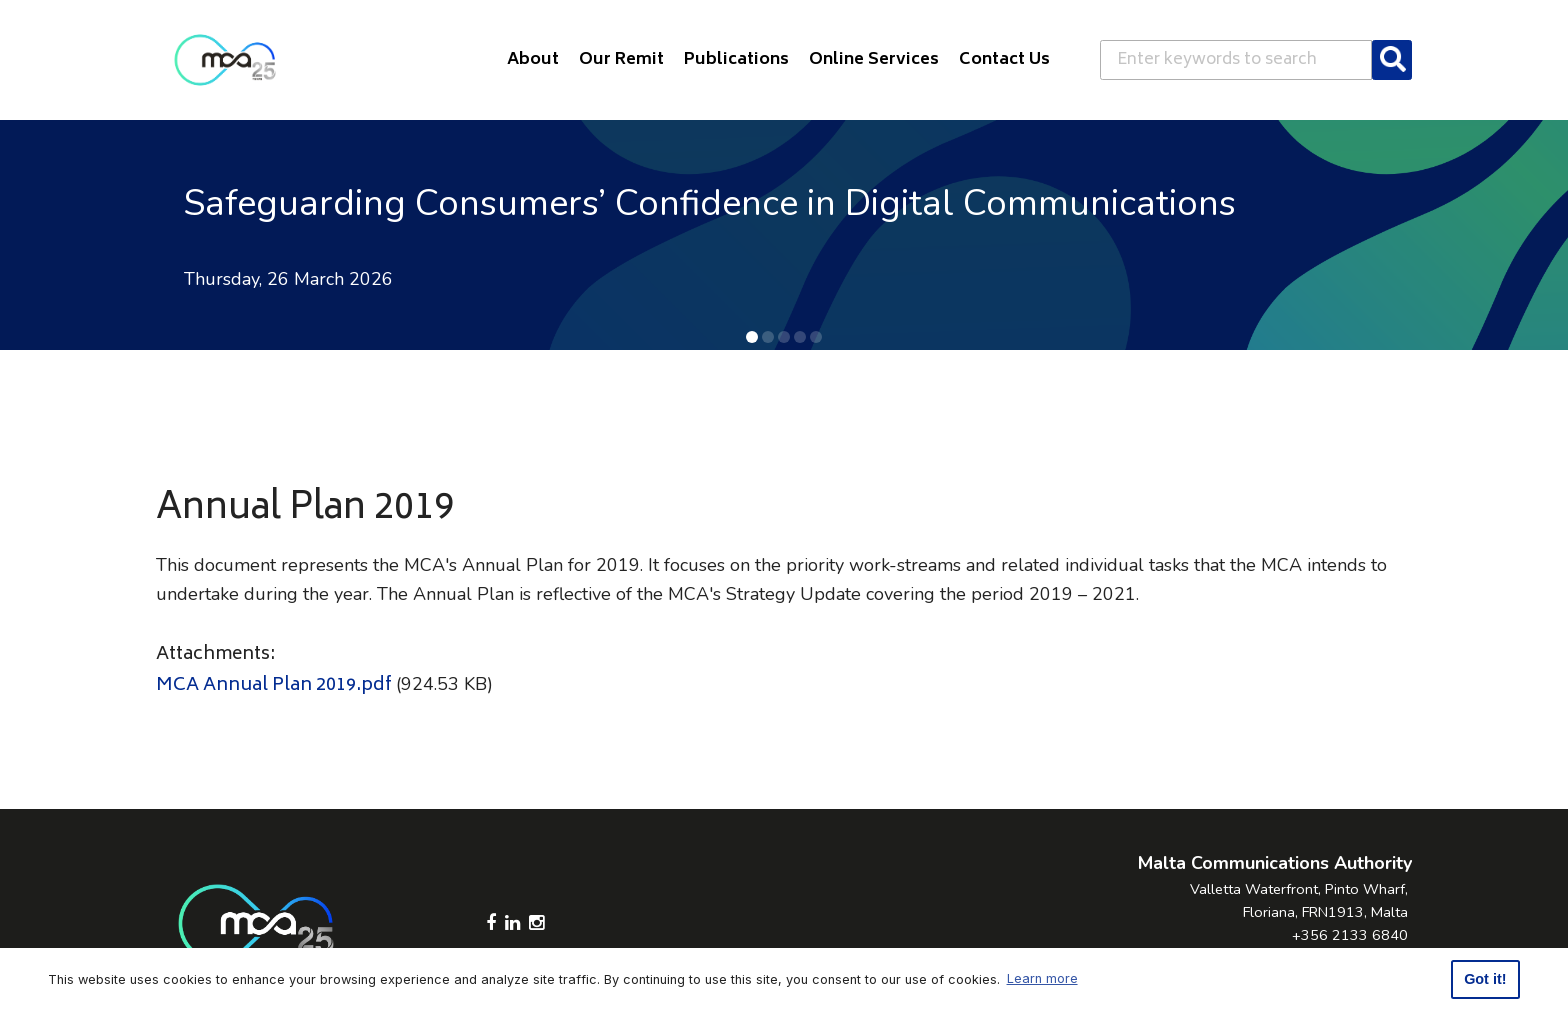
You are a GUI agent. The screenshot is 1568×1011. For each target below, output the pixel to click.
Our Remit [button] (621, 60)
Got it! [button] (1485, 979)
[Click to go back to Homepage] (225, 60)
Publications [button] (736, 60)
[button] (752, 337)
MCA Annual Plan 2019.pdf (274, 686)
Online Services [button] (874, 60)
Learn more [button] (1042, 978)
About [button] (533, 60)
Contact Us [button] (1004, 60)
